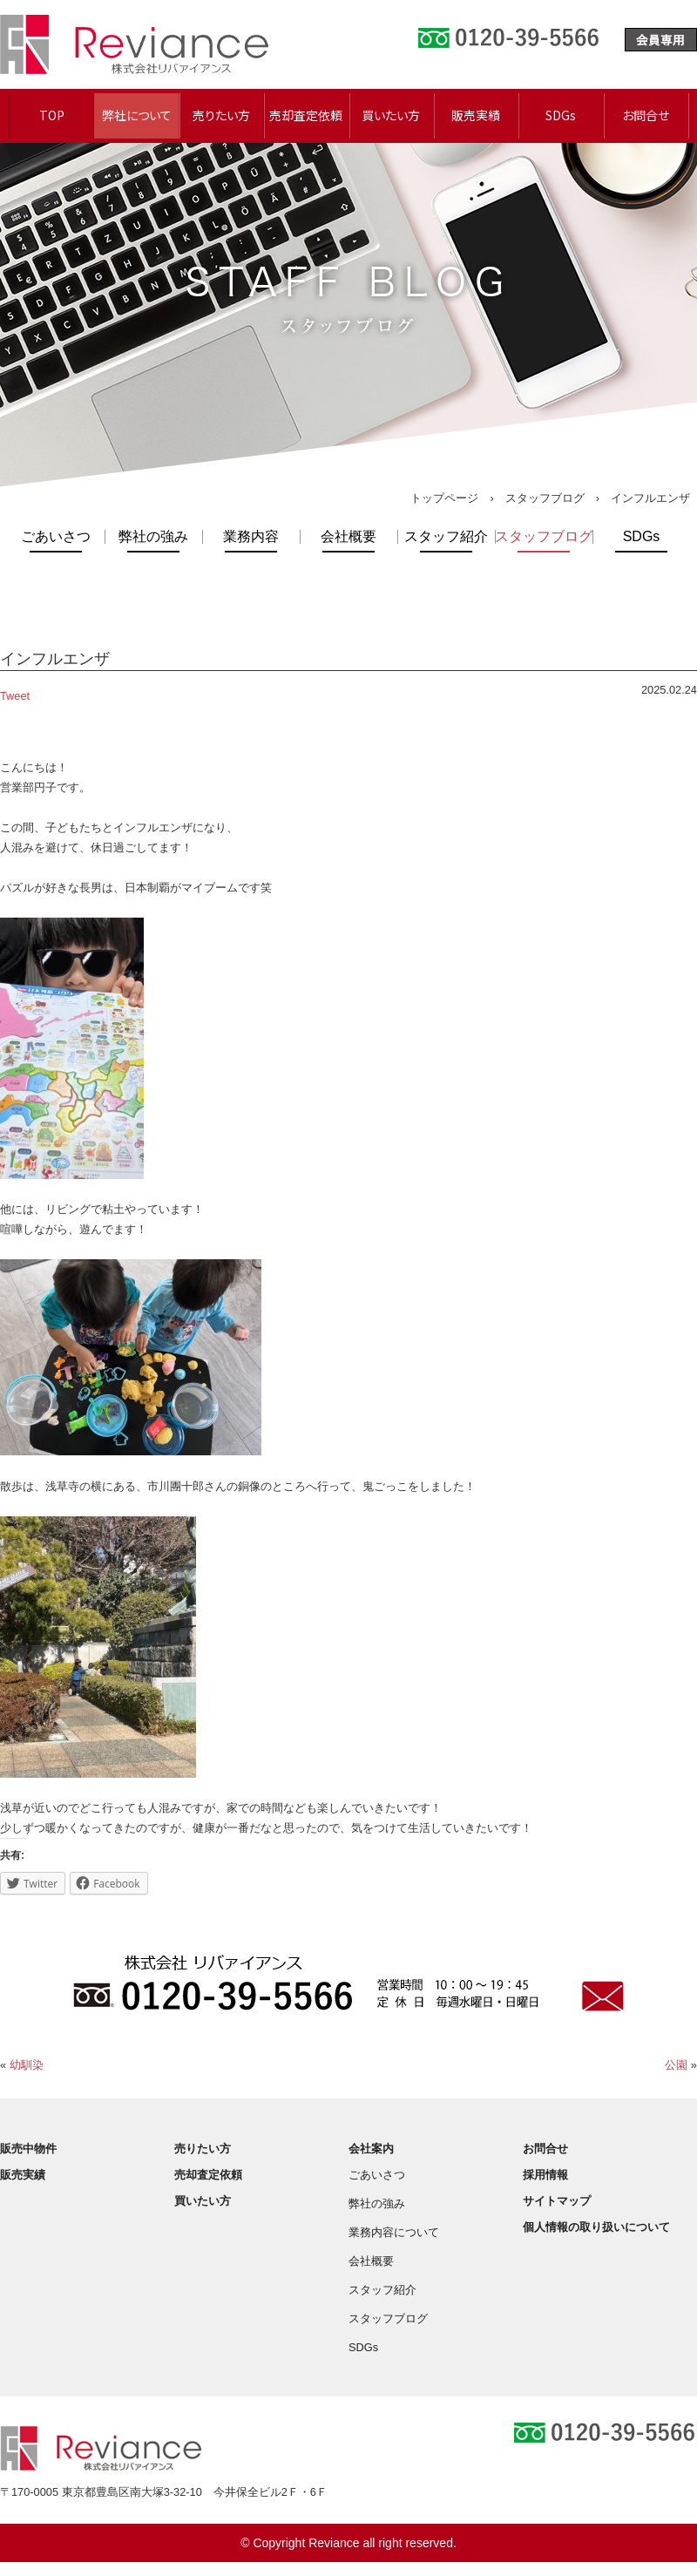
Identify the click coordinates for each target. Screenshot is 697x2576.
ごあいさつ (56, 537)
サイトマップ (557, 2200)
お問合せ (645, 115)
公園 (676, 2064)
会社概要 (348, 537)
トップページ (444, 498)
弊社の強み (153, 537)
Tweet (15, 695)
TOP (51, 115)
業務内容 (251, 537)
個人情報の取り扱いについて (596, 2227)
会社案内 (371, 2148)
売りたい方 (221, 115)
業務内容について (393, 2232)
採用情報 (545, 2174)
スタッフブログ (545, 498)
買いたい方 (391, 115)
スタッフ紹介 (446, 537)
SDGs (560, 115)
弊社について (137, 115)
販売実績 (475, 115)
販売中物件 (28, 2148)
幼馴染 (27, 2064)
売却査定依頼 (305, 115)
